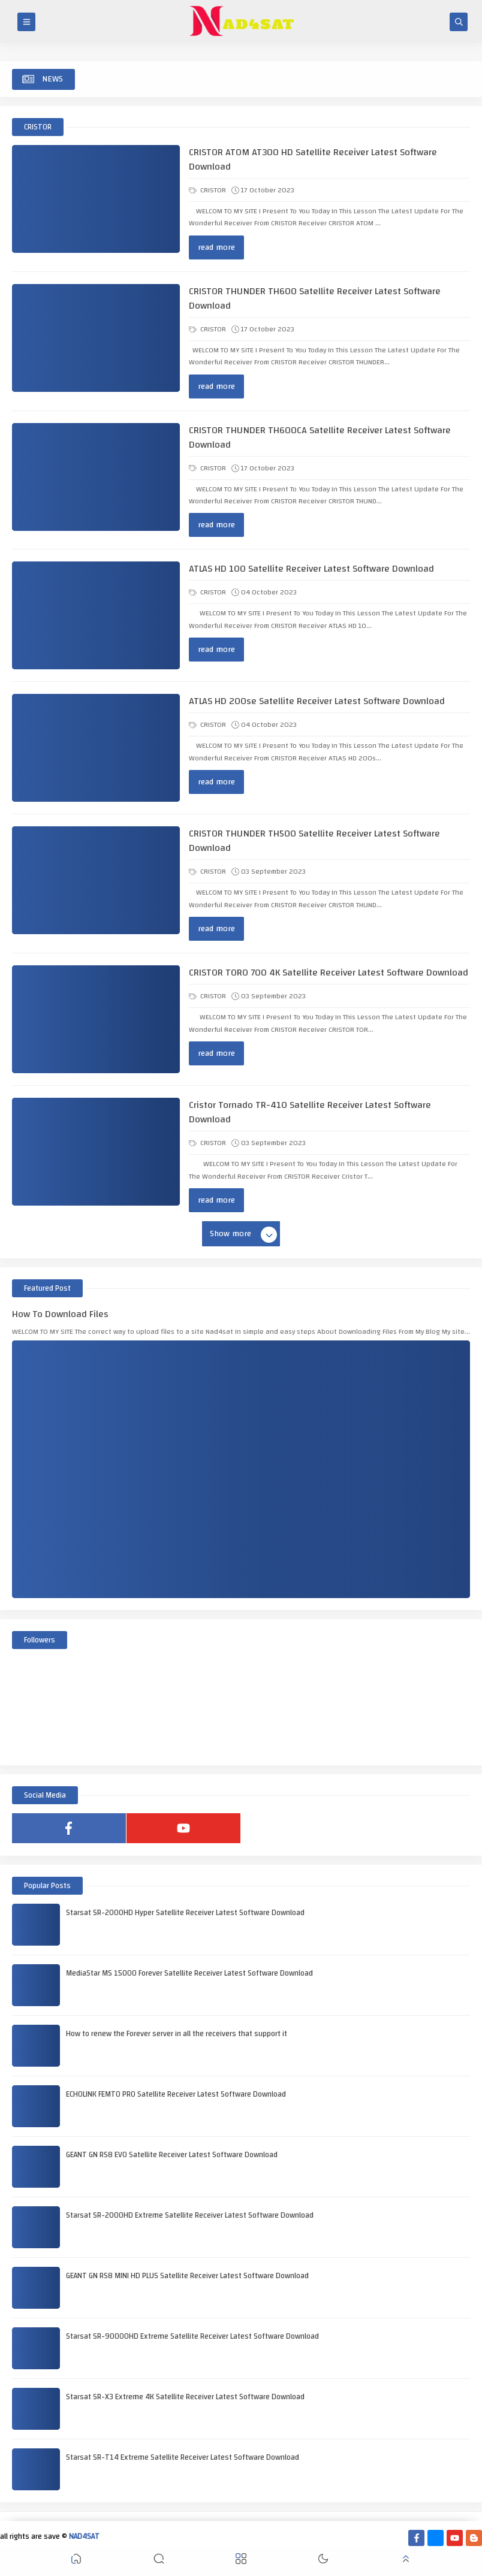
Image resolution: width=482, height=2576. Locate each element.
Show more (243, 1234)
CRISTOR (207, 190)
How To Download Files (60, 1314)
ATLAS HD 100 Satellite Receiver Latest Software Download (311, 568)
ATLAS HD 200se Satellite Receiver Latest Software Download (317, 701)
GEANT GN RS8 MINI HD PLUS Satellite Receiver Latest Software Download (187, 2276)
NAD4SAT (84, 2536)
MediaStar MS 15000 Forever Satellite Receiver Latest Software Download (189, 1973)
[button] (76, 2561)
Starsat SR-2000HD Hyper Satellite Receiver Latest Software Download (185, 1912)
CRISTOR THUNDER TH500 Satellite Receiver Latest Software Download (314, 840)
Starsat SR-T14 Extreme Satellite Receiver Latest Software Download (182, 2457)
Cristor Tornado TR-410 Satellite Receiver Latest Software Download (310, 1112)
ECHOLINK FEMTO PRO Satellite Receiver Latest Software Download (176, 2094)
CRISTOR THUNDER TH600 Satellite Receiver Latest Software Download (315, 298)
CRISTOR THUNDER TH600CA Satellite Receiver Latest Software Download (320, 437)
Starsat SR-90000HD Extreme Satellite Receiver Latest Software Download (192, 2336)
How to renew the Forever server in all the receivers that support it (176, 2034)
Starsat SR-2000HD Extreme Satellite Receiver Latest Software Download (190, 2215)
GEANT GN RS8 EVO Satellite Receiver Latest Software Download (172, 2155)
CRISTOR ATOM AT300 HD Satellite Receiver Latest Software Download (313, 159)
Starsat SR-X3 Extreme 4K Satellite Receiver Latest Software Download (185, 2397)
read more (216, 247)
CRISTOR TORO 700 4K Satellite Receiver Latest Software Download (328, 972)
